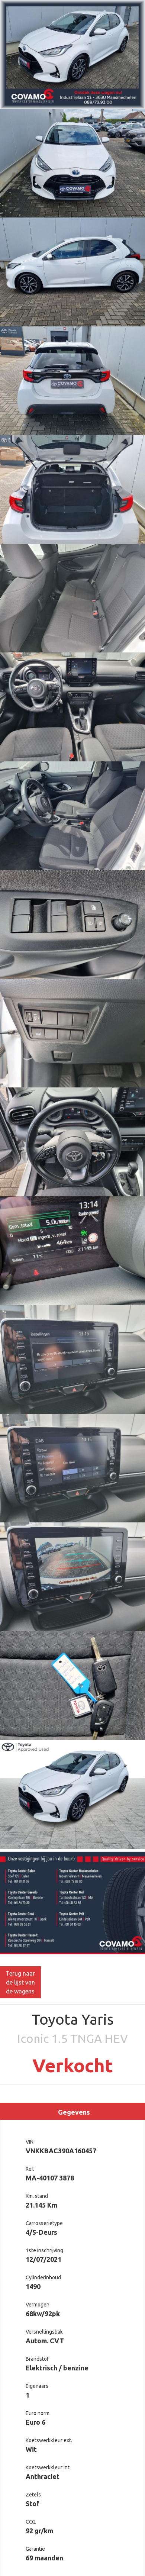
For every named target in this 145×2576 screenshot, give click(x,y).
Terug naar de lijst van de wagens (20, 1982)
